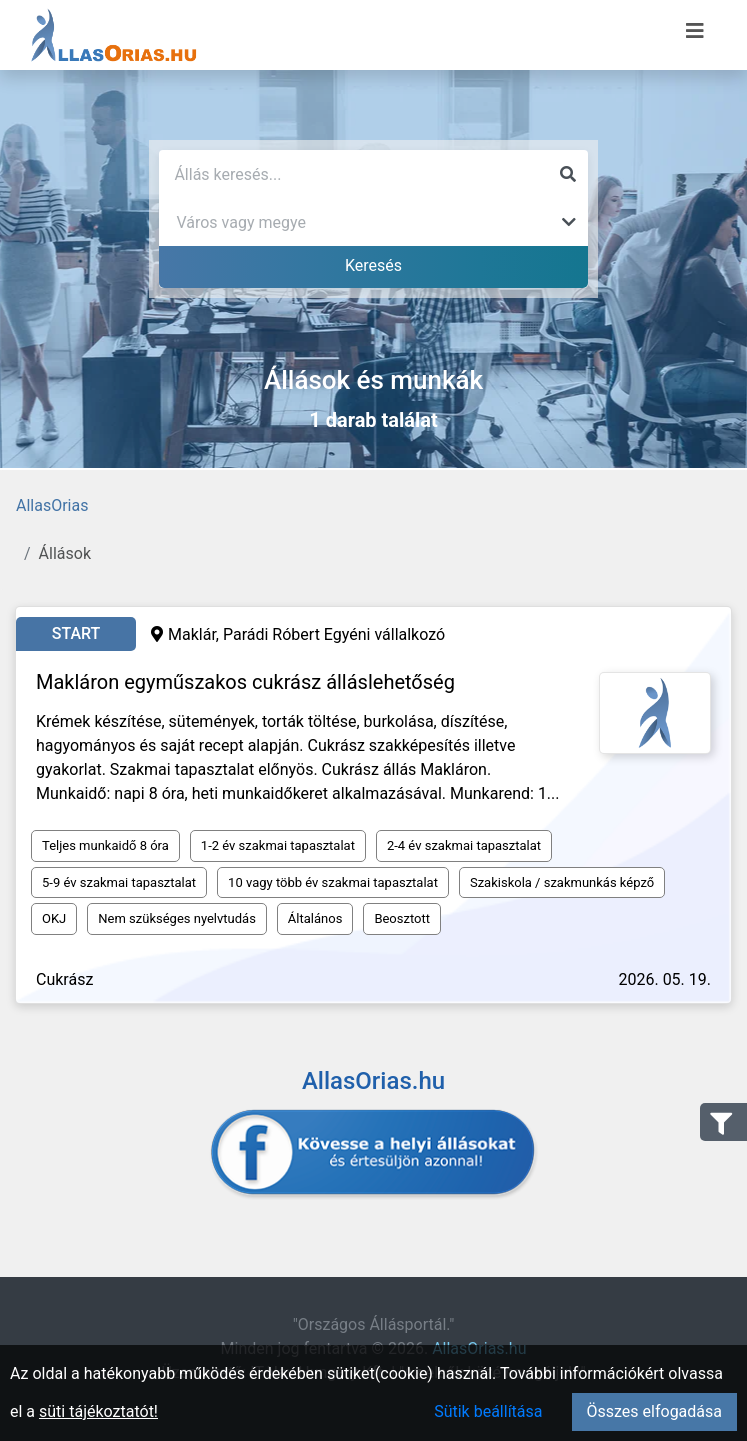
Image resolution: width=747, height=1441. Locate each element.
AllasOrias (52, 505)
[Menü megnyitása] (695, 31)
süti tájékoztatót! (98, 1411)
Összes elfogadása (654, 1411)
